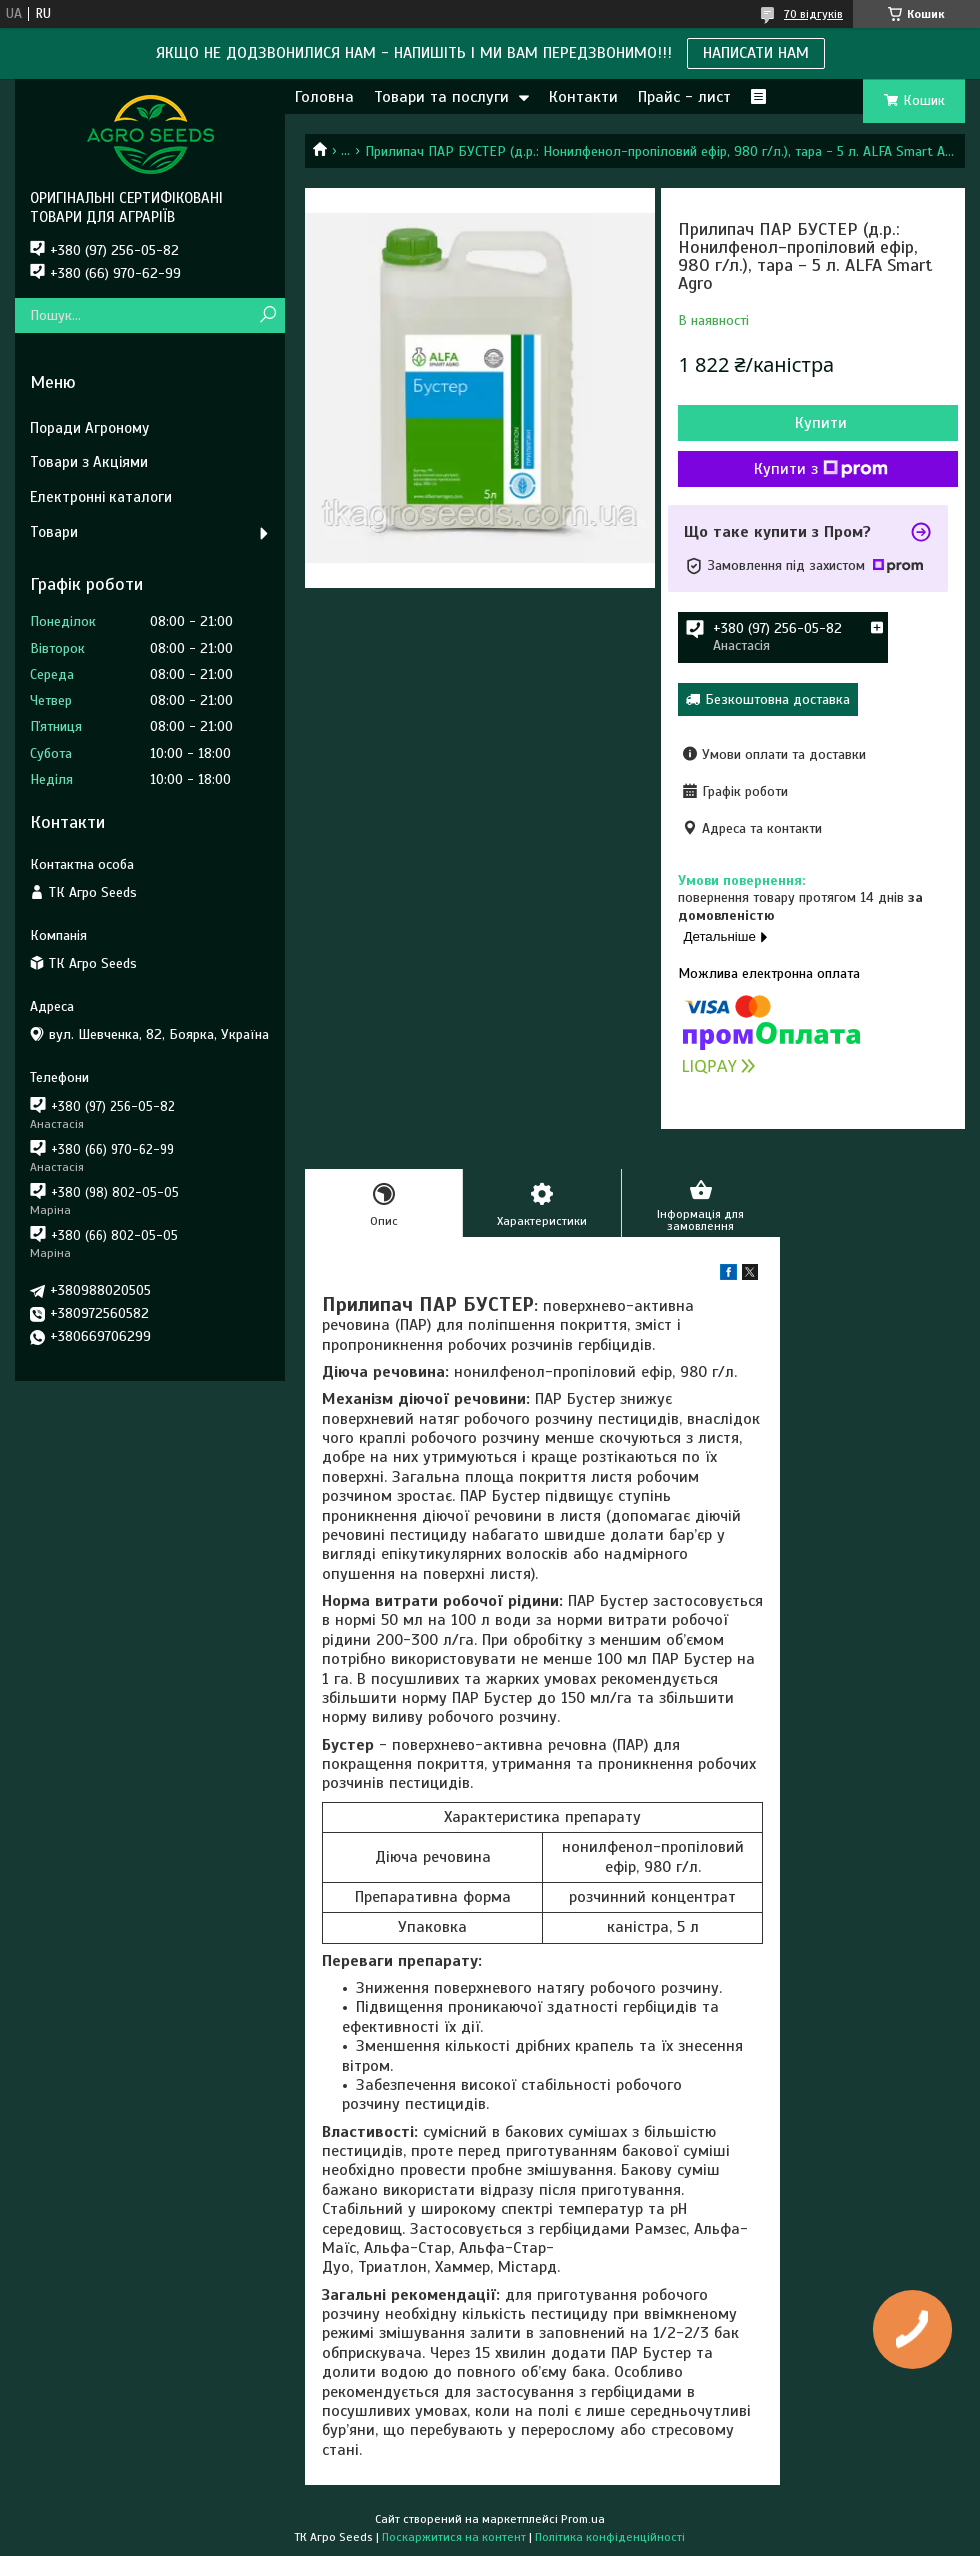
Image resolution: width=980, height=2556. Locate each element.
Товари (54, 532)
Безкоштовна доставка (777, 699)
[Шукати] (267, 315)
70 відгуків (813, 14)
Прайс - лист (684, 97)
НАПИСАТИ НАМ (756, 53)
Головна (324, 97)
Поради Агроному (89, 428)
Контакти (583, 97)
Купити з (821, 469)
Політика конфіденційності (610, 2537)
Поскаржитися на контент (454, 2537)
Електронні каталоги (101, 497)
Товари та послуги (441, 97)
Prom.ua (583, 2519)
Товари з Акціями (89, 462)
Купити (821, 423)
